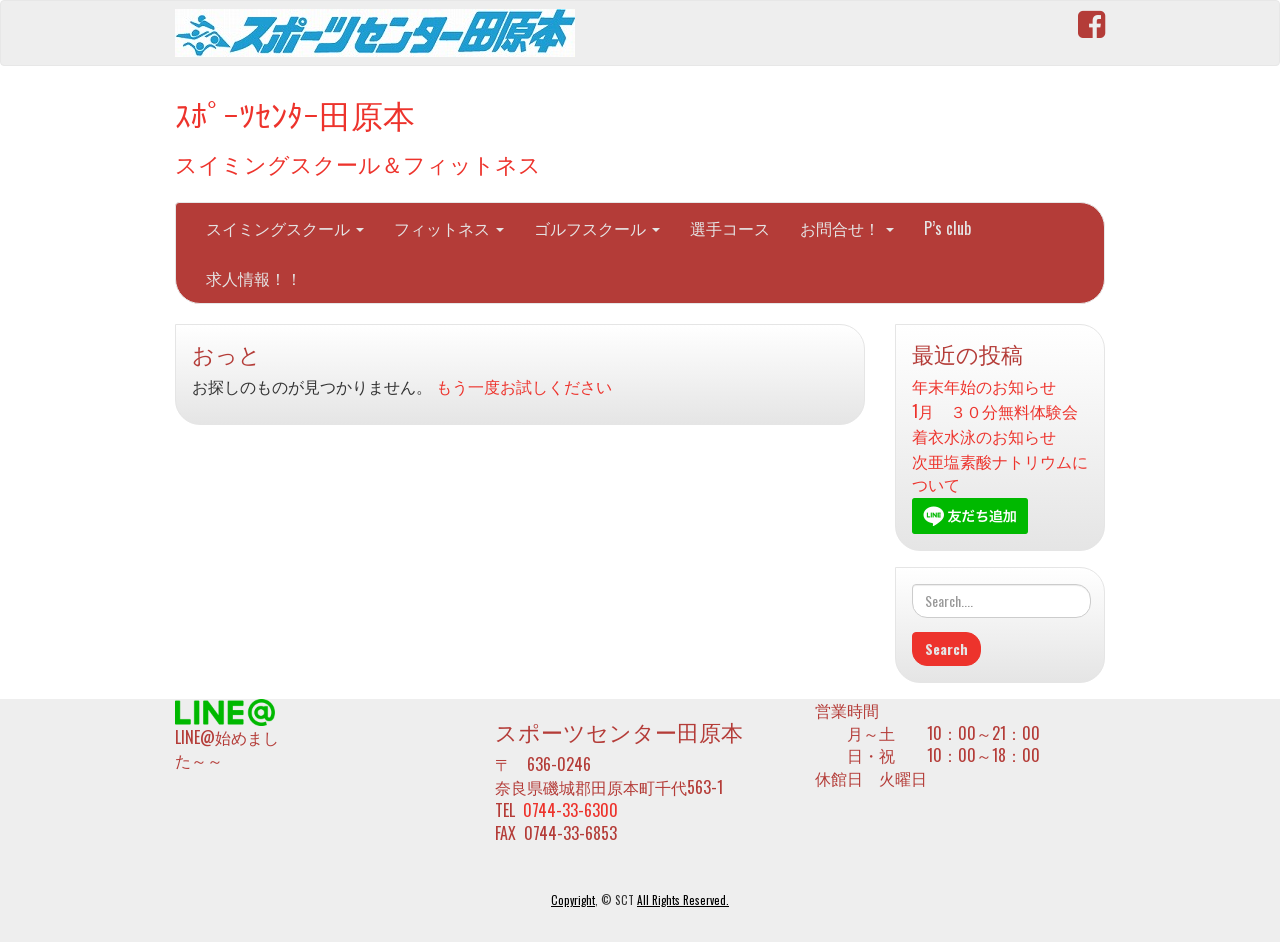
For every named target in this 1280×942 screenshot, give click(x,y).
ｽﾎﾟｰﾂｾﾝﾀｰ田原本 (295, 113)
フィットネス (449, 228)
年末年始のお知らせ (984, 386)
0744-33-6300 (570, 810)
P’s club (947, 228)
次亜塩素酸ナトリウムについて (1000, 473)
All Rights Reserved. (683, 900)
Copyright (573, 900)
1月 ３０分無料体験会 (995, 411)
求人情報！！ (254, 278)
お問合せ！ (847, 228)
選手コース (730, 228)
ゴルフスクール (597, 228)
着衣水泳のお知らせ (984, 436)
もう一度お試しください (524, 386)
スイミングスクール (285, 228)
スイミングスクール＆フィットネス (358, 162)
